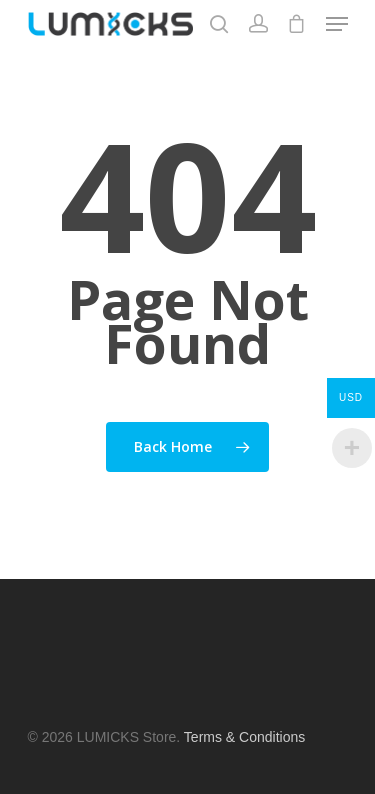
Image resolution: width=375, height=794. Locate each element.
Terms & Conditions (244, 737)
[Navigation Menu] (337, 24)
